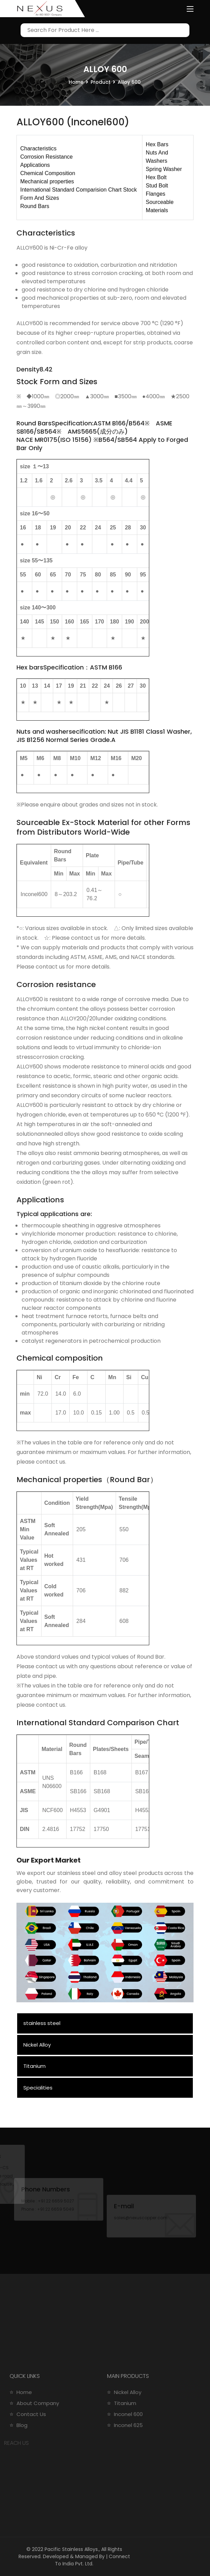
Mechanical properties (47, 181)
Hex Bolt (156, 177)
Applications (35, 165)
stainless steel (41, 2023)
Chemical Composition (47, 173)
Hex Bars (157, 144)
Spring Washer (164, 169)
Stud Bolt (157, 185)
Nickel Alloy (37, 2044)
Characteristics (38, 148)
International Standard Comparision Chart (70, 190)
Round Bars (34, 206)
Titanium (34, 2066)
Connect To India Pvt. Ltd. (92, 2560)
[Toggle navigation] (190, 9)
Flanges (155, 194)
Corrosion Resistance (46, 157)
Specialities (37, 2087)
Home (76, 82)
